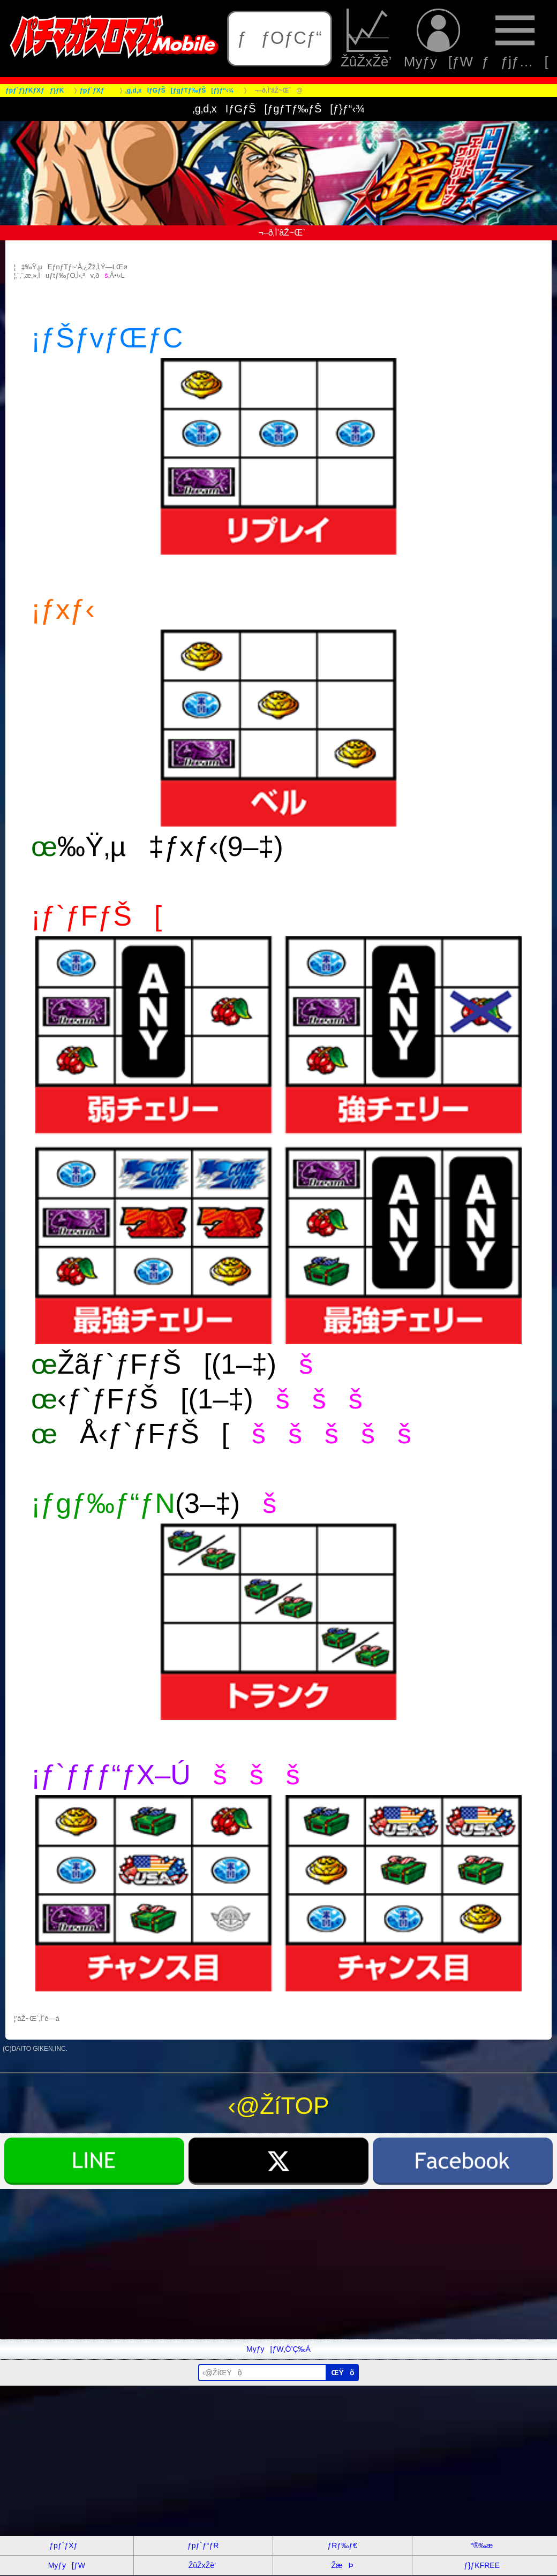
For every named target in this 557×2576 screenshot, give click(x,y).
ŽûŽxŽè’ (368, 38)
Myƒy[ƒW (438, 38)
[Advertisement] (278, 2264)
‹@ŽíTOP (278, 2106)
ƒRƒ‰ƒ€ (342, 2545)
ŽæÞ (342, 2565)
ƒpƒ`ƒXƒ (66, 2545)
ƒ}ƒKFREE (482, 2565)
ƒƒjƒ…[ (514, 38)
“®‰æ (482, 2545)
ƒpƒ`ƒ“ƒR (203, 2545)
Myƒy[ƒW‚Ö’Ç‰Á (278, 2349)
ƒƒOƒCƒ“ (279, 38)
